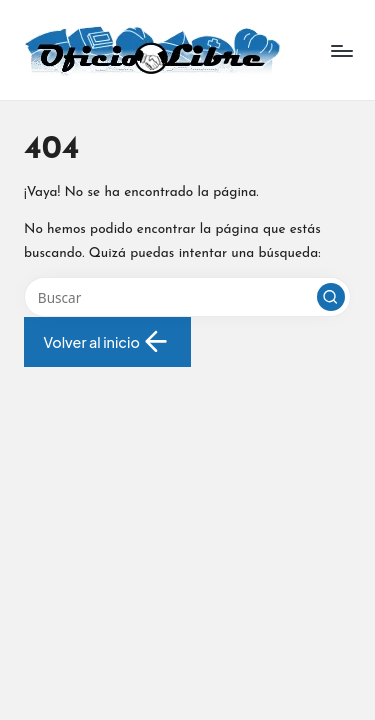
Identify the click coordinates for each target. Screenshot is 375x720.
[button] (331, 297)
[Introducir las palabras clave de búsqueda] (187, 297)
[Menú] (341, 50)
